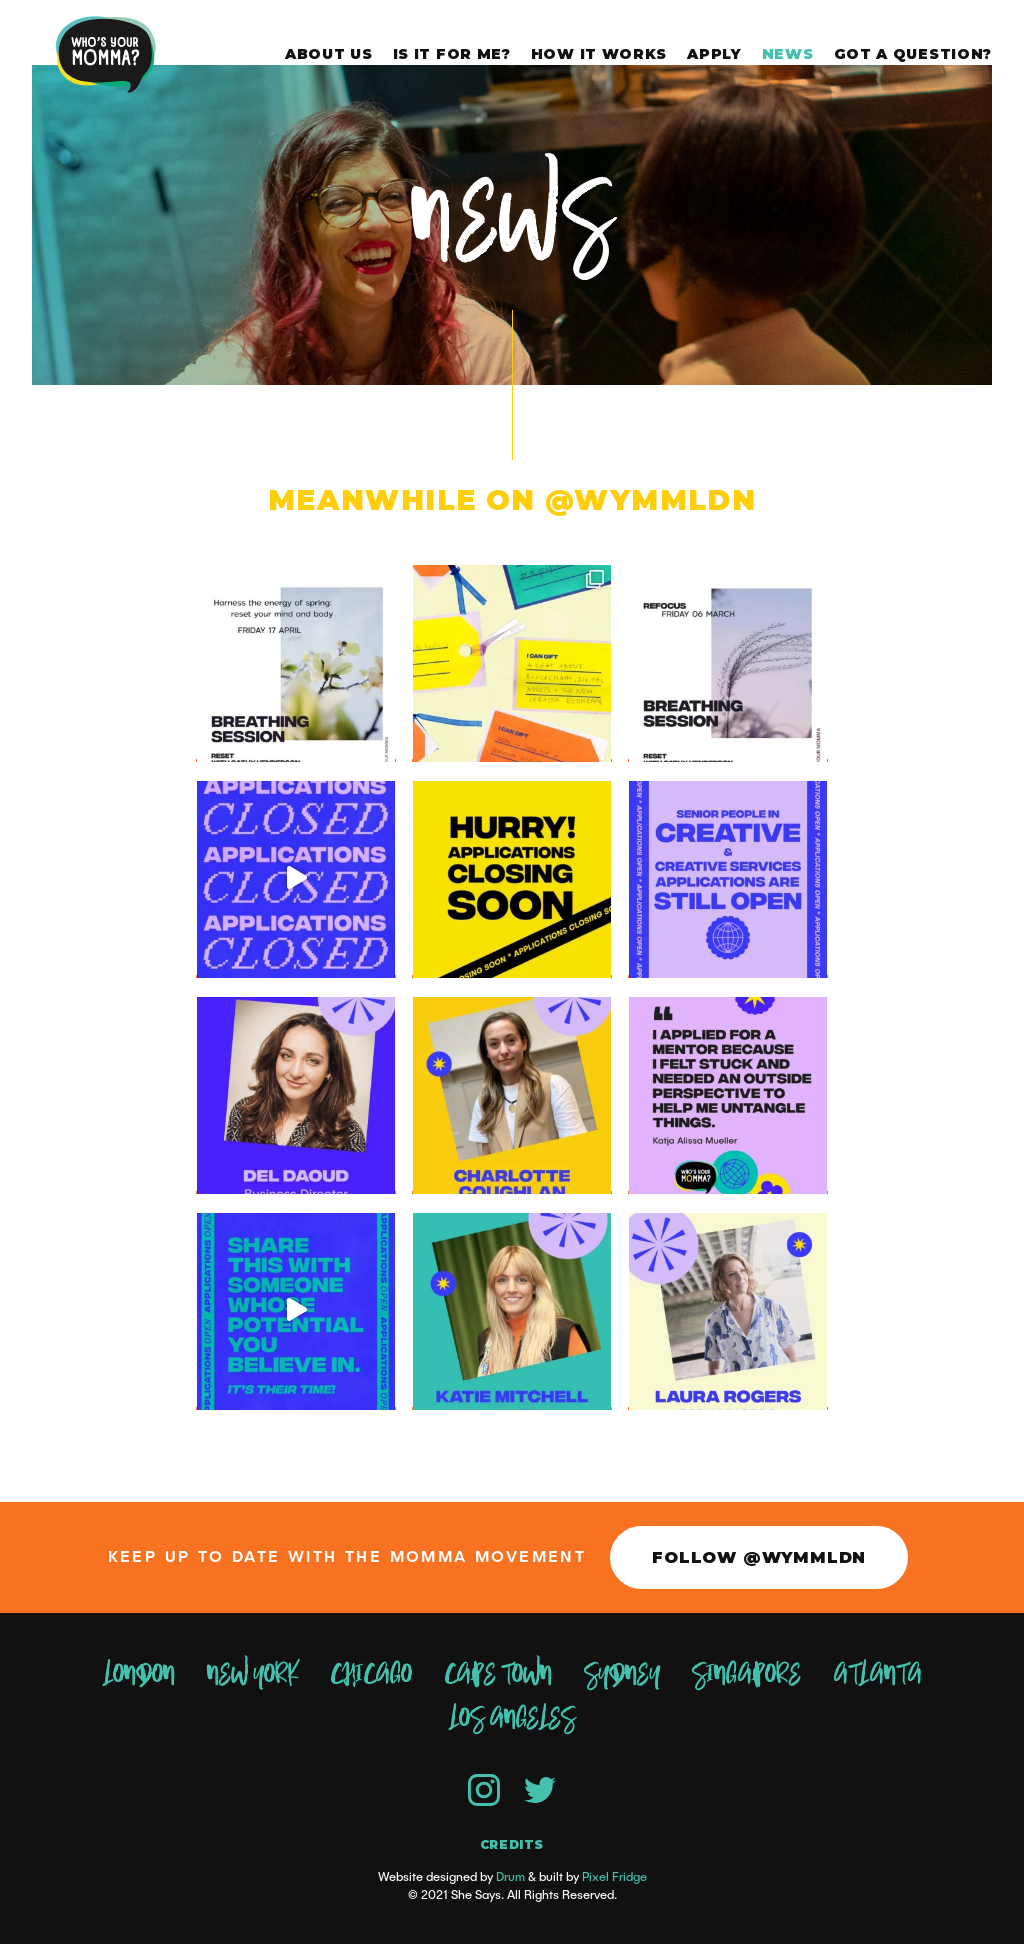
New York (252, 1675)
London (139, 1675)
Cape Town (498, 1675)
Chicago (371, 1675)
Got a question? (913, 54)
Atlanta (877, 1675)
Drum (510, 1877)
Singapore (746, 1675)
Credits (512, 1845)
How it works (599, 54)
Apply (714, 54)
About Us (329, 54)
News (788, 54)
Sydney (622, 1675)
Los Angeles (512, 1719)
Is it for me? (452, 54)
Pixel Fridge (614, 1877)
